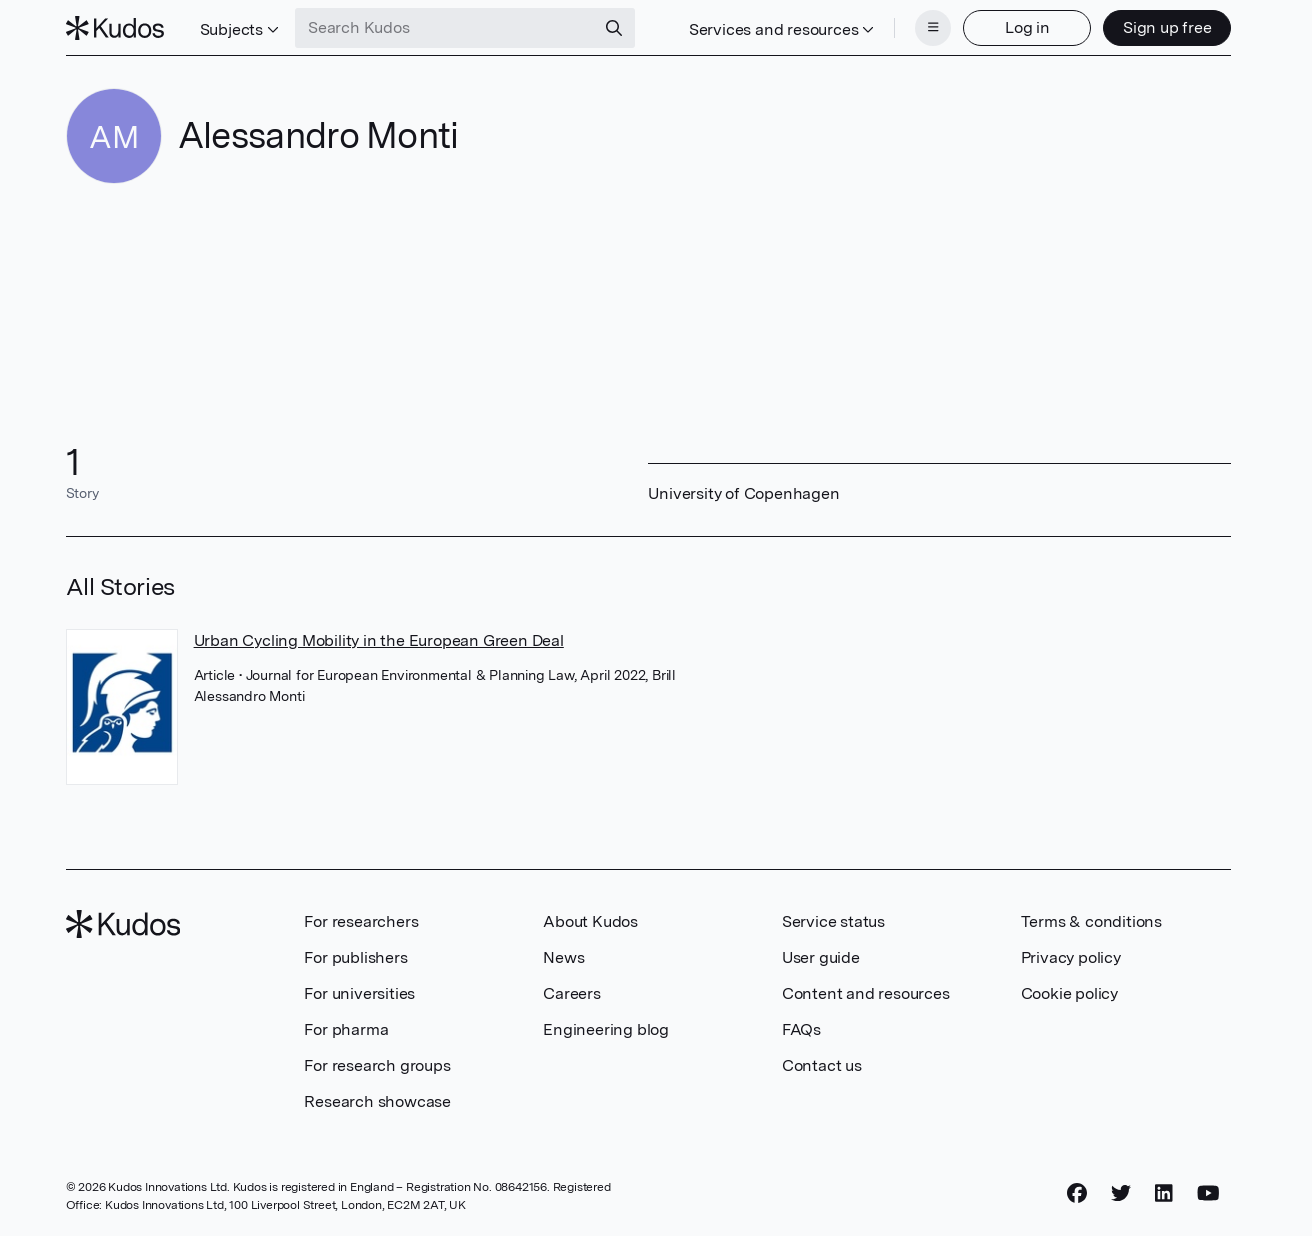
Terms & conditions (1091, 921)
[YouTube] (1208, 1193)
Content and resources (866, 993)
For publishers (355, 957)
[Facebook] (1077, 1193)
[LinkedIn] (1164, 1193)
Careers (572, 993)
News (563, 957)
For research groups (377, 1065)
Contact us (822, 1065)
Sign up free (1167, 27)
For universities (359, 993)
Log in (1027, 27)
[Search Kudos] (445, 28)
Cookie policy (1069, 993)
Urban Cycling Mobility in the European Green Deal (379, 640)
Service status (833, 921)
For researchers (361, 921)
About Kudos (590, 921)
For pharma (346, 1029)
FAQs (801, 1029)
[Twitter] (1121, 1193)
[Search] (614, 28)
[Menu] (933, 28)
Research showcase (377, 1101)
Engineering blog (606, 1029)
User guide (821, 957)
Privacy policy (1071, 957)
